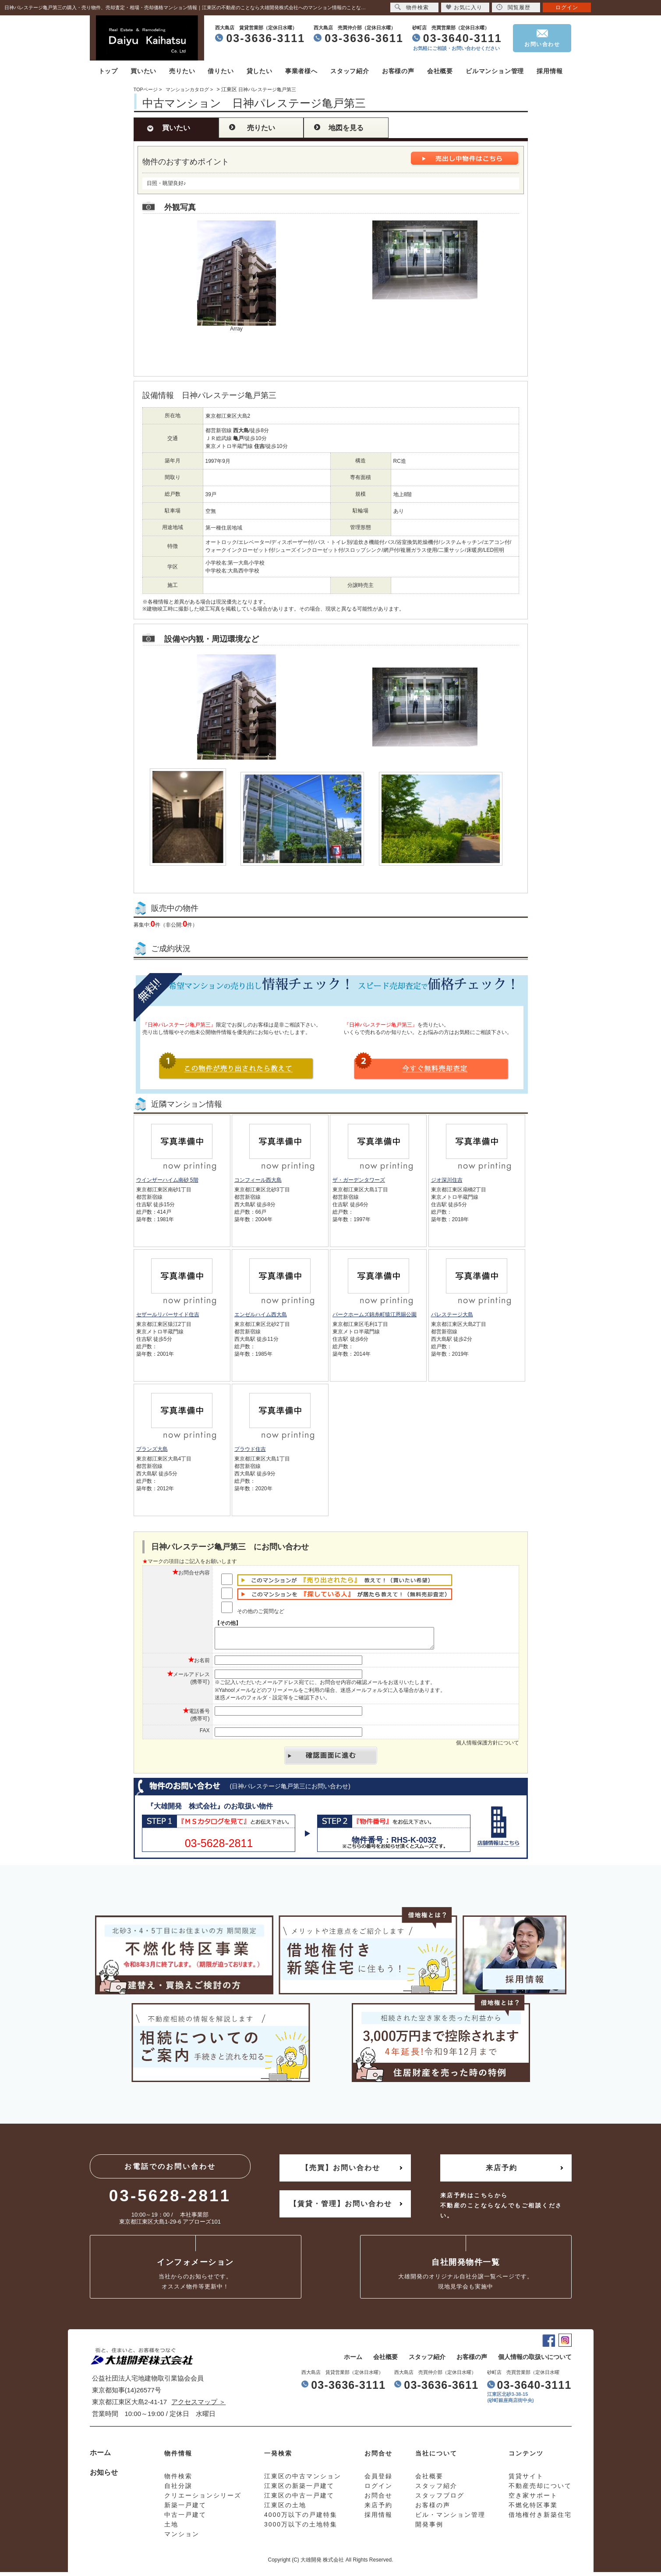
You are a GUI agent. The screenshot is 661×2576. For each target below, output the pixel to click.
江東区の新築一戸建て (299, 2489)
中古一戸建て (185, 2518)
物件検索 (412, 7)
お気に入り (464, 7)
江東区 (229, 89)
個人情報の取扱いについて (535, 2360)
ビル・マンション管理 (450, 2518)
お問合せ (378, 2499)
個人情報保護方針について (487, 1747)
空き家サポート (533, 2499)
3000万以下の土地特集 (300, 2528)
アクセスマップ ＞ (198, 2405)
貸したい (259, 71)
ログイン (566, 7)
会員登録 (378, 2480)
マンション (181, 2537)
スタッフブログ (439, 2499)
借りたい (220, 71)
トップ (108, 71)
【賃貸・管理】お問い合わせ (341, 2207)
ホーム (353, 2360)
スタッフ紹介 (349, 71)
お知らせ (104, 2476)
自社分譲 (178, 2489)
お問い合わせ (542, 44)
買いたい (143, 71)
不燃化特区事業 (533, 2508)
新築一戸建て (185, 2508)
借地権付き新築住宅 (540, 2518)
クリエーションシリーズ (202, 2499)
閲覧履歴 (513, 7)
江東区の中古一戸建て (299, 2499)
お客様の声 (398, 71)
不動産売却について (540, 2489)
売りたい (182, 71)
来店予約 (501, 2171)
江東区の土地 (285, 2508)
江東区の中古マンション (302, 2480)
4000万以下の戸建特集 (300, 2518)
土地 (171, 2528)
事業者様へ (301, 71)
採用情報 (549, 71)
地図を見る (346, 127)
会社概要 (440, 71)
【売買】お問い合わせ (340, 2171)
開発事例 (429, 2528)
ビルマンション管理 (495, 71)
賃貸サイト (526, 2480)
